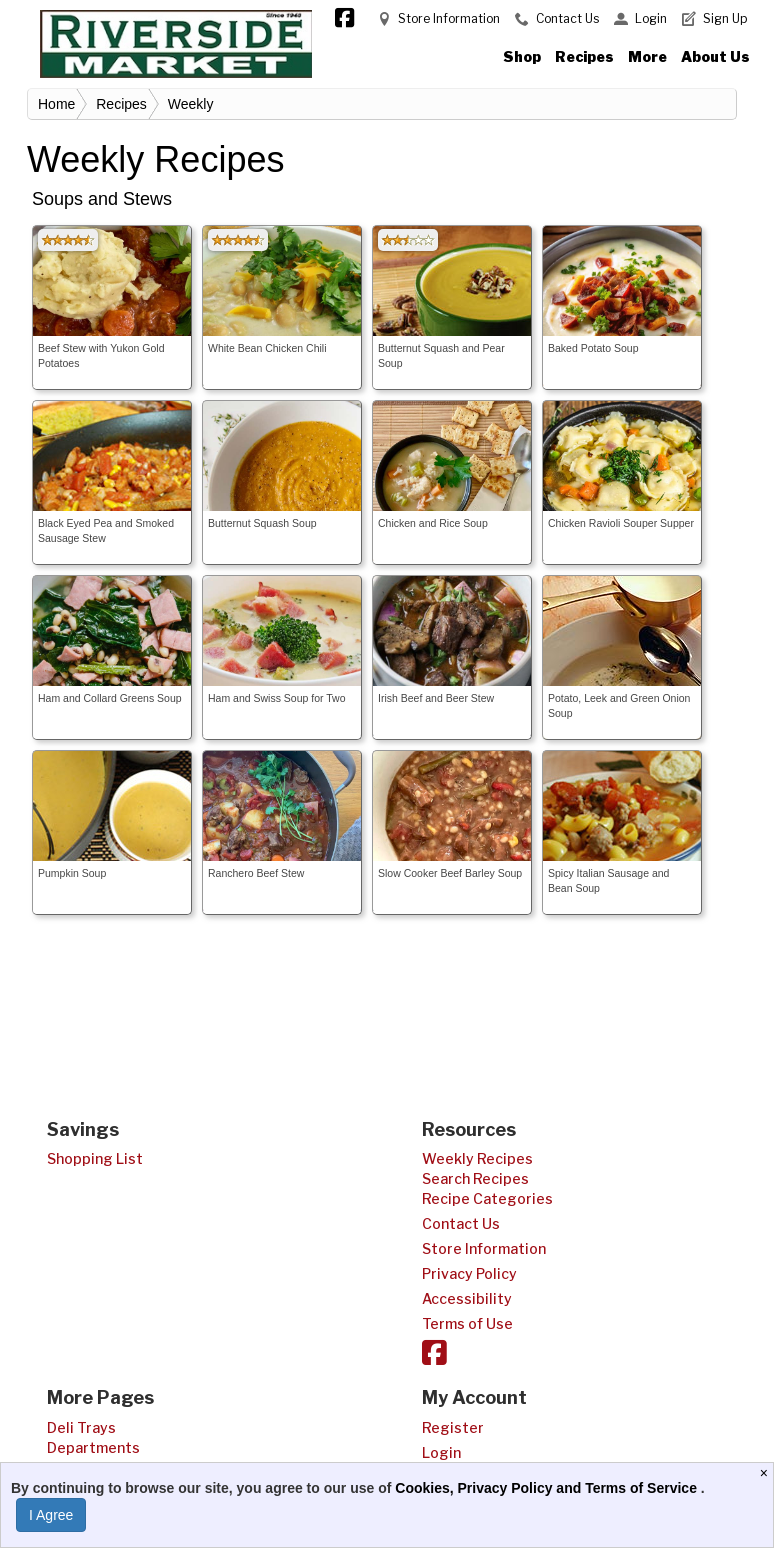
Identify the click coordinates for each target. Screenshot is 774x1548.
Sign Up (725, 18)
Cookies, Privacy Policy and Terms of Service (548, 1488)
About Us (715, 56)
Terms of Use (467, 1323)
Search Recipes (475, 1178)
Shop (522, 56)
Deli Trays (81, 1427)
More (647, 56)
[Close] (766, 1473)
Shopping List (95, 1158)
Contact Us (567, 18)
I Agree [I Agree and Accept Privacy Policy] (51, 1515)
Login (651, 18)
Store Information (449, 18)
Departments (93, 1447)
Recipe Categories (487, 1198)
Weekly (191, 104)
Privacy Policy (469, 1273)
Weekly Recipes (477, 1158)
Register (453, 1427)
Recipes (584, 56)
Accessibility (467, 1298)
